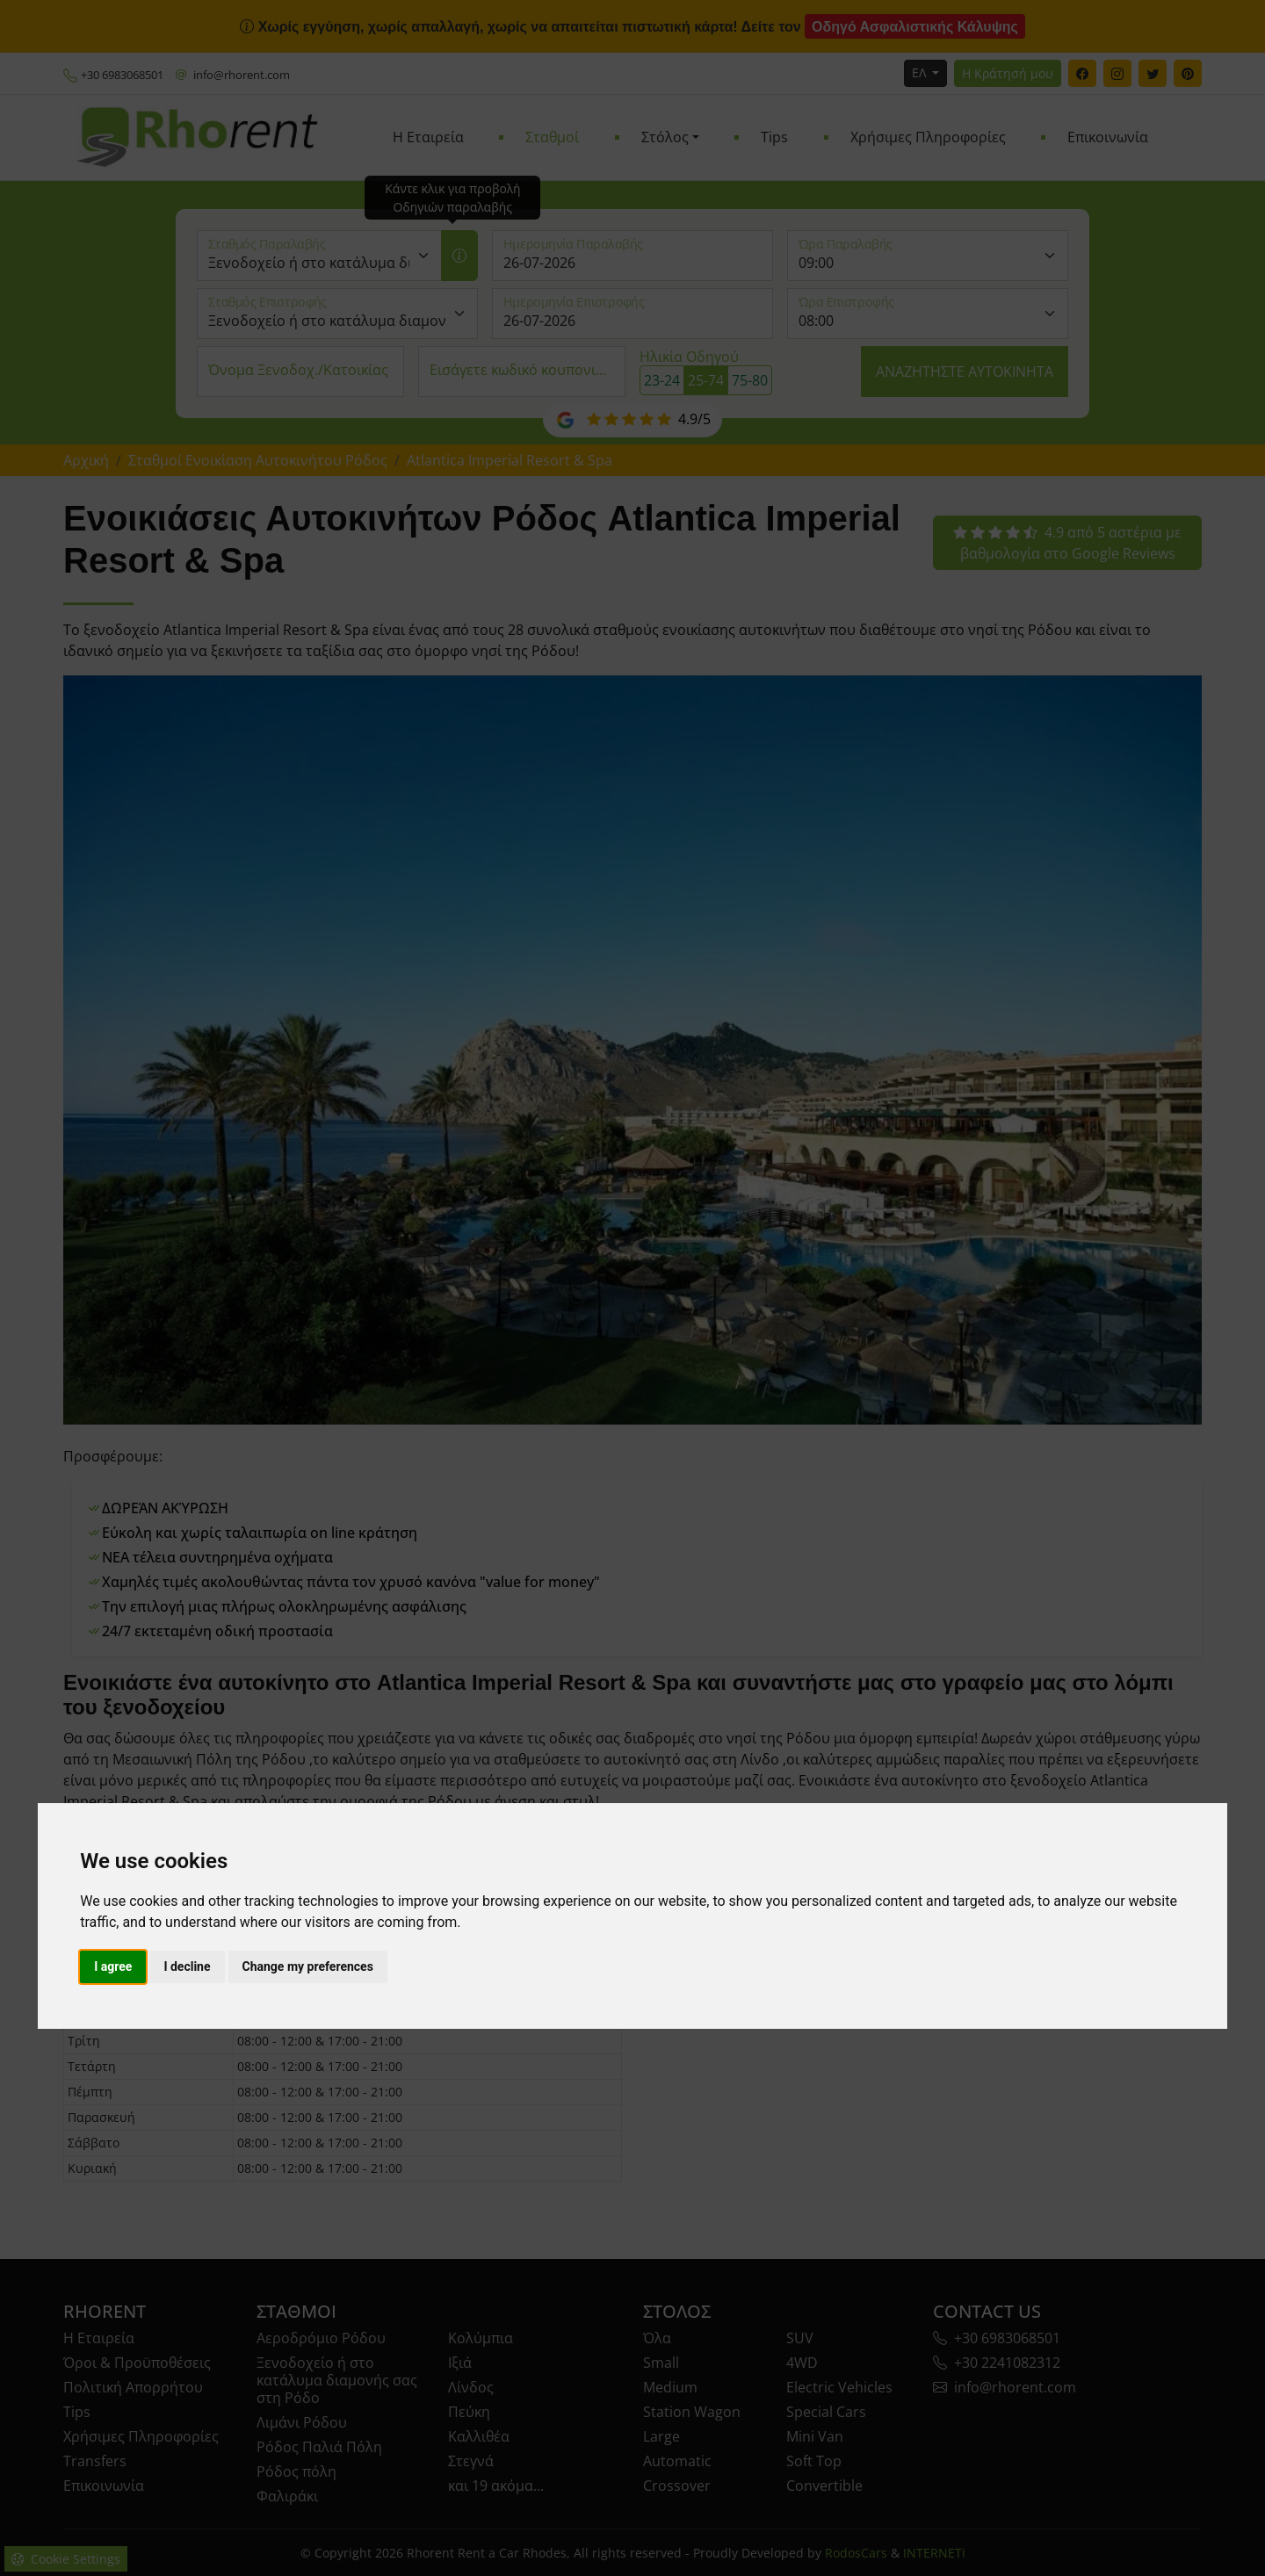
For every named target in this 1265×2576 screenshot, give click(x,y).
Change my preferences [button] (307, 1966)
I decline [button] (186, 1966)
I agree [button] (113, 1966)
